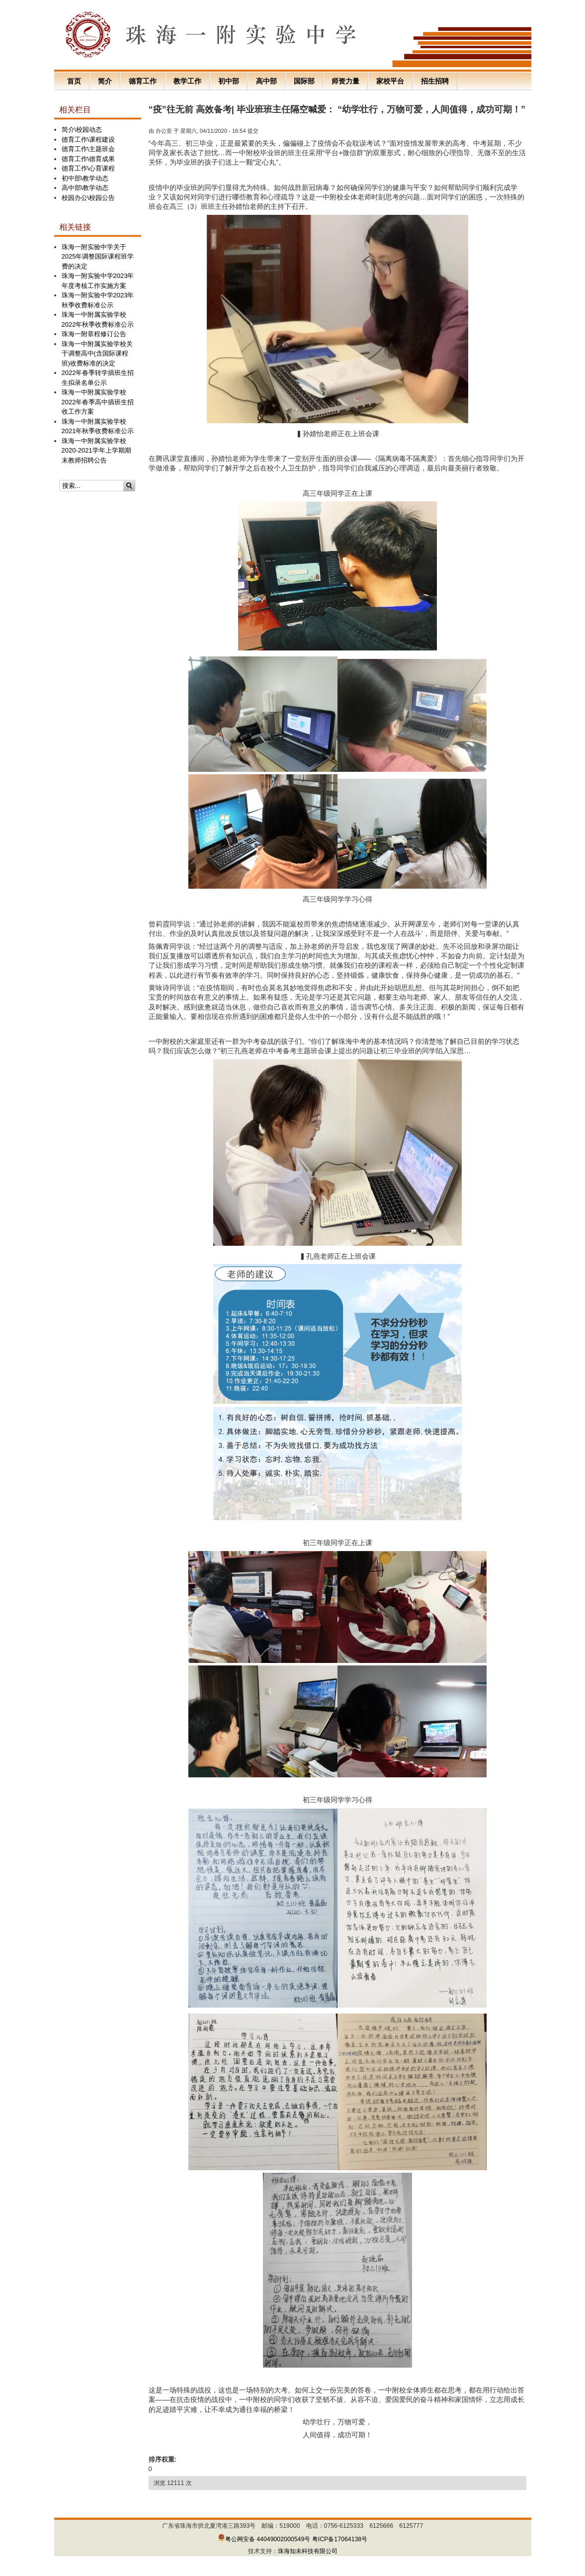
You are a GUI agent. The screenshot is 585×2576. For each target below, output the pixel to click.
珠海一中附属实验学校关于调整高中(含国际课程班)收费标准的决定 (97, 353)
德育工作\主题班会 (88, 149)
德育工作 (143, 81)
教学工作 (187, 81)
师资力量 (345, 81)
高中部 (266, 81)
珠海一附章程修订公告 (94, 334)
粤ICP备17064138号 (340, 2539)
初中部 (228, 81)
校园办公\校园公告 (88, 197)
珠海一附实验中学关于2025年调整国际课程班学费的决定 (98, 256)
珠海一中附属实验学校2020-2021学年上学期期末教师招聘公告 (96, 450)
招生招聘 (435, 81)
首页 (74, 81)
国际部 (304, 81)
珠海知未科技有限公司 (307, 2551)
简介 (105, 81)
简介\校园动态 (82, 129)
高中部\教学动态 (85, 187)
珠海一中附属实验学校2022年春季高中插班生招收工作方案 (98, 401)
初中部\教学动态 (85, 178)
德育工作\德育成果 (88, 159)
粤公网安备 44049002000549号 (264, 2539)
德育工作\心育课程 (88, 168)
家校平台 (390, 81)
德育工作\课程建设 (88, 139)
